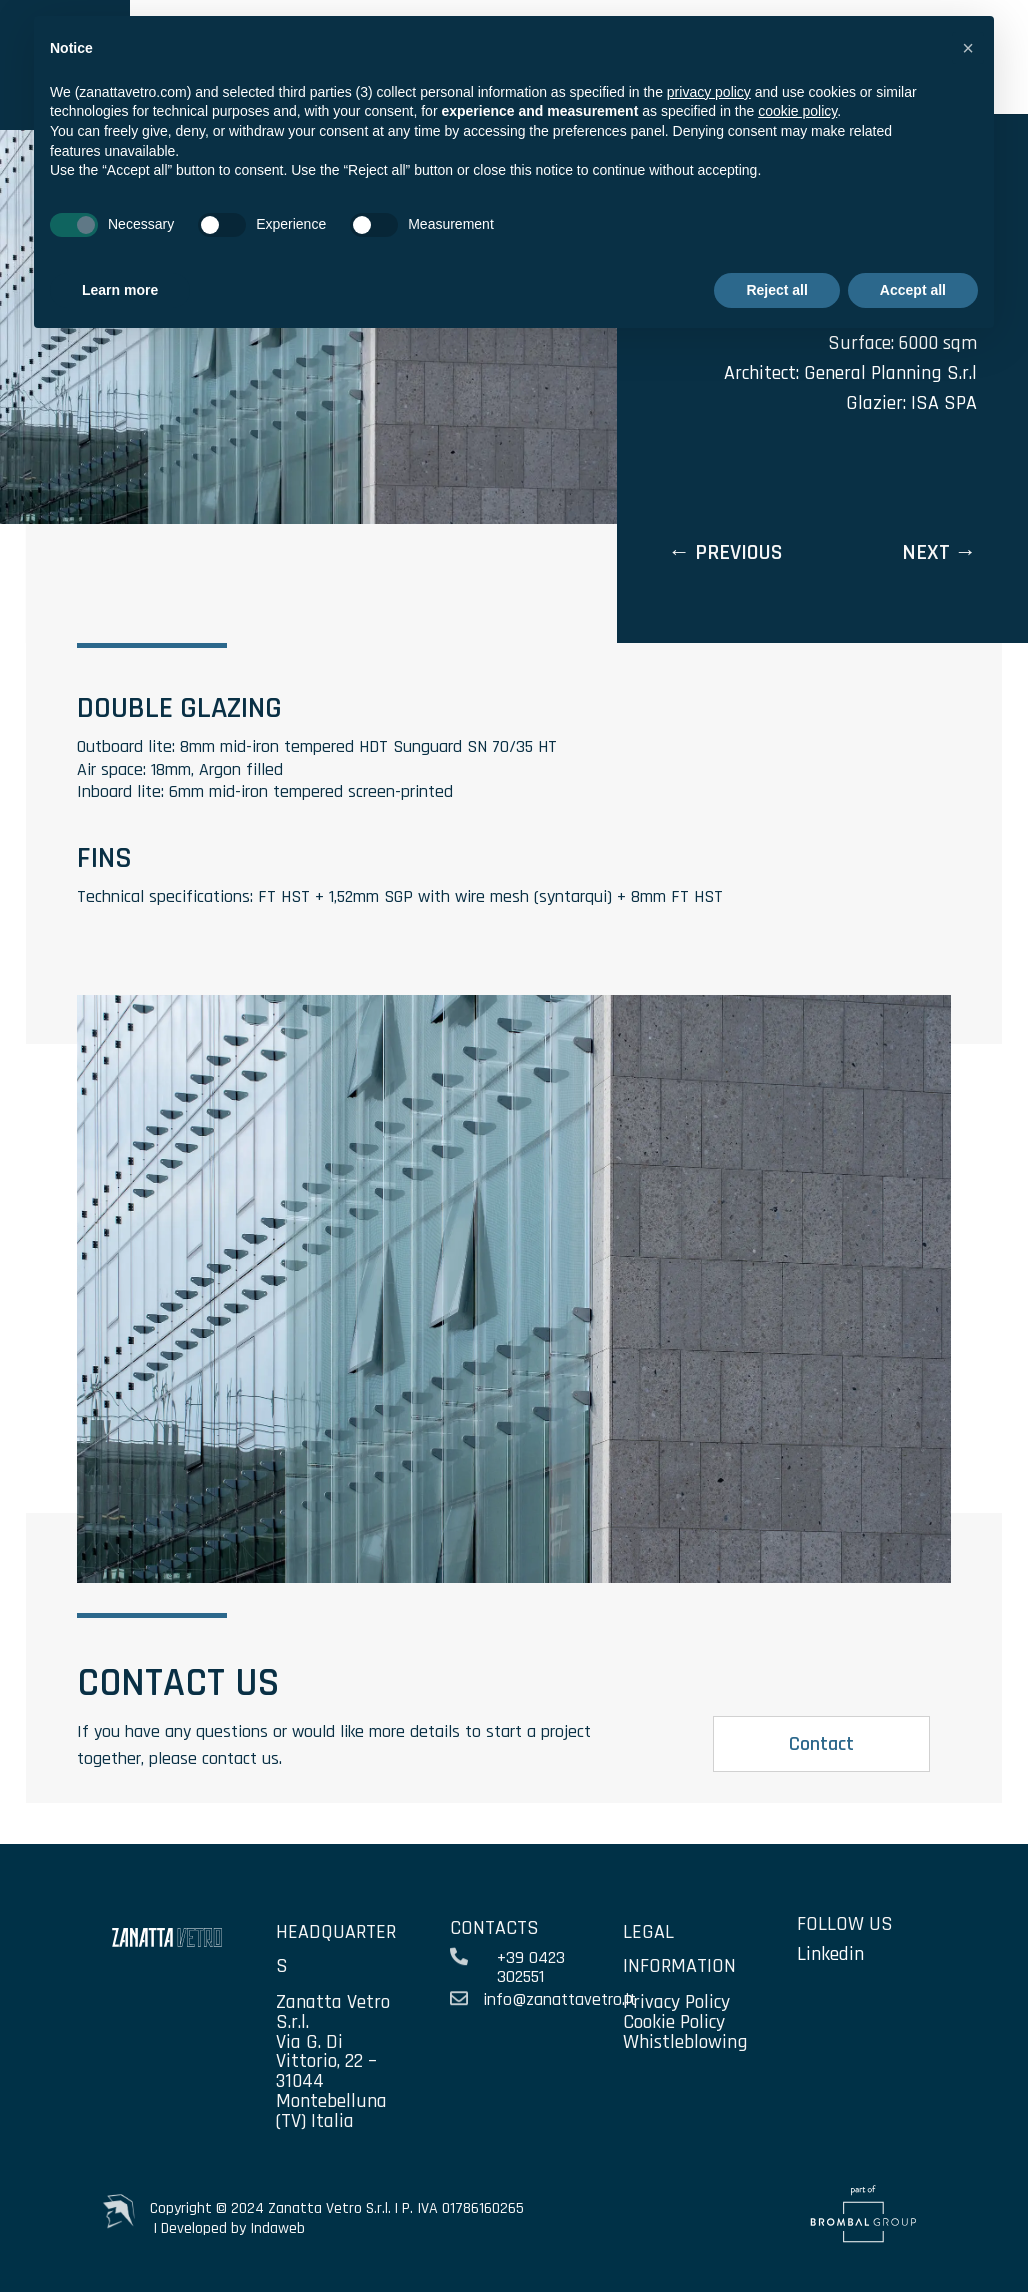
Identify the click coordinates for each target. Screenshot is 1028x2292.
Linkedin (830, 1954)
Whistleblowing (685, 2042)
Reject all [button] (776, 290)
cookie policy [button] (797, 111)
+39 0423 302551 (531, 1967)
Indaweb (277, 2228)
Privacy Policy (676, 2002)
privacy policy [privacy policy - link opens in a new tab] (709, 92)
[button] (968, 48)
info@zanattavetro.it (559, 1999)
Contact (821, 1744)
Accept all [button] (913, 290)
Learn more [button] (120, 290)
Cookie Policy (674, 2022)
